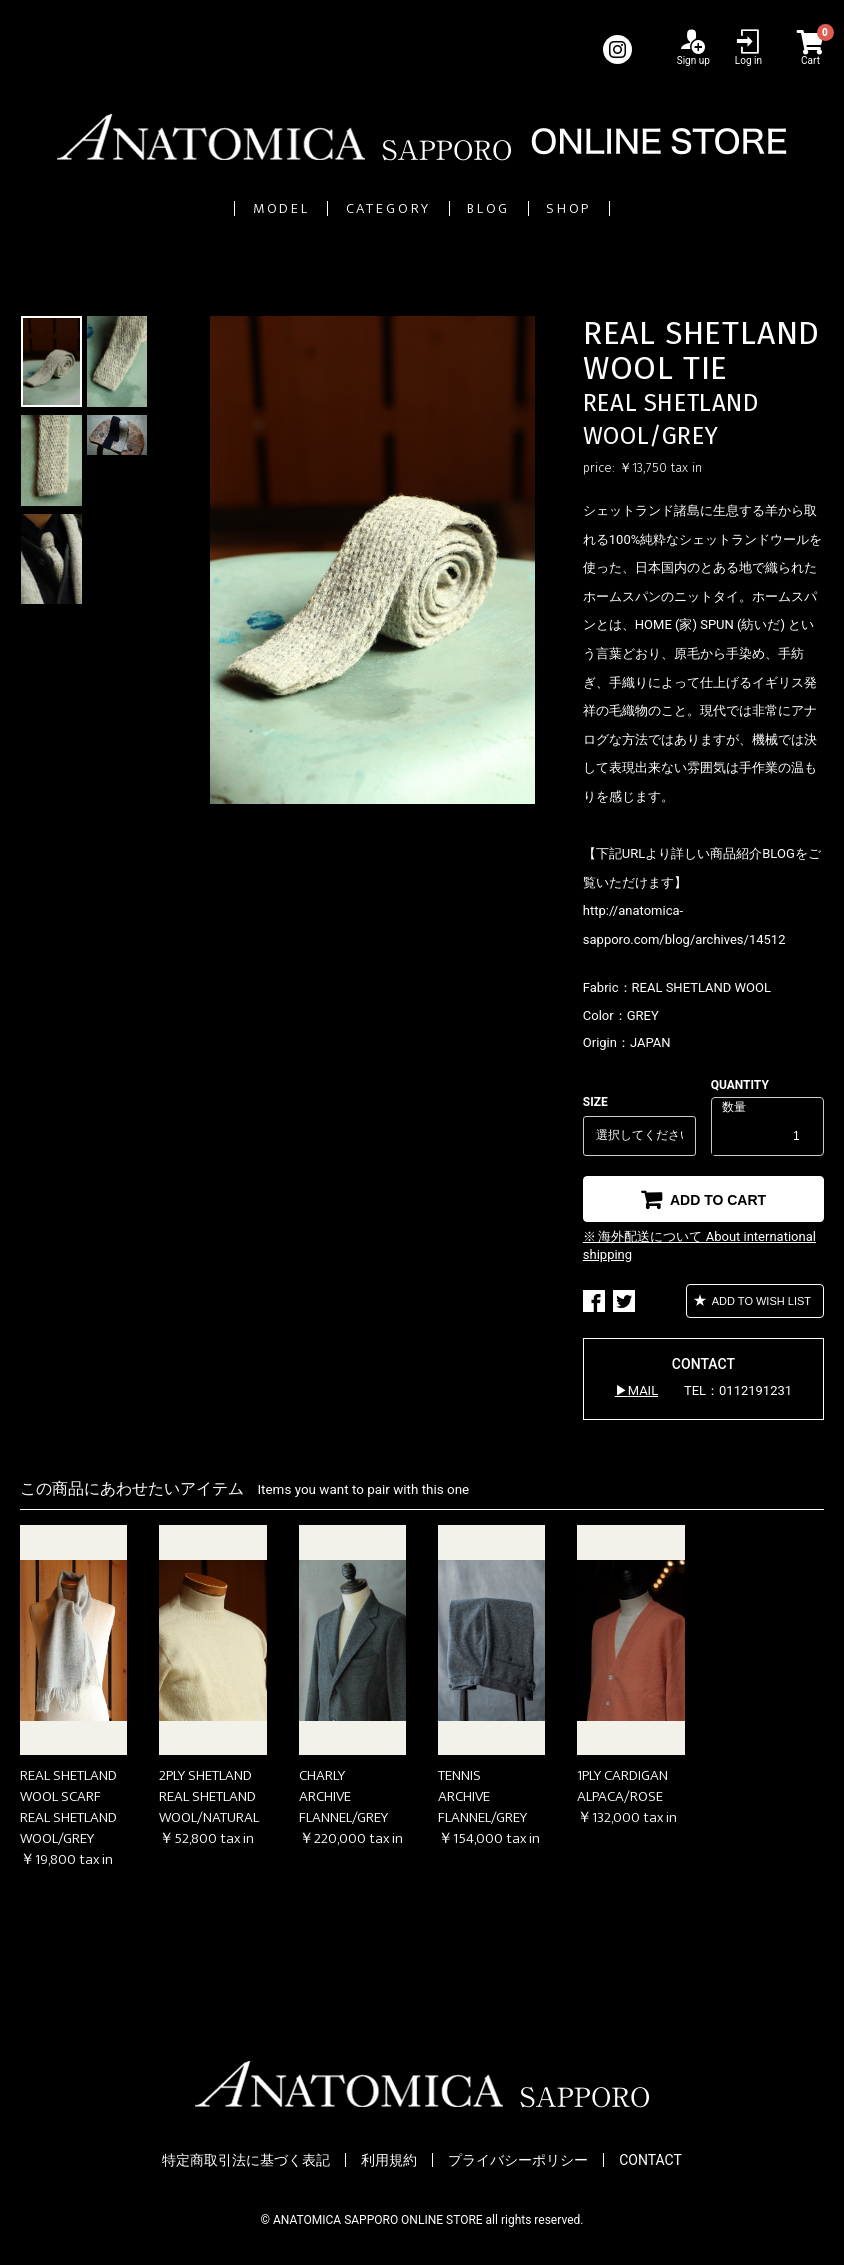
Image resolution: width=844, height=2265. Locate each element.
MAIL (643, 1391)
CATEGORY (356, 208)
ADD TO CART (716, 1200)
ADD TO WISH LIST (760, 1302)
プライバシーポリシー (518, 2161)
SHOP (688, 208)
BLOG (538, 208)
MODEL (165, 208)
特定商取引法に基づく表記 (246, 2161)
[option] (372, 561)
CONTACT (650, 2161)
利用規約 (389, 2161)
